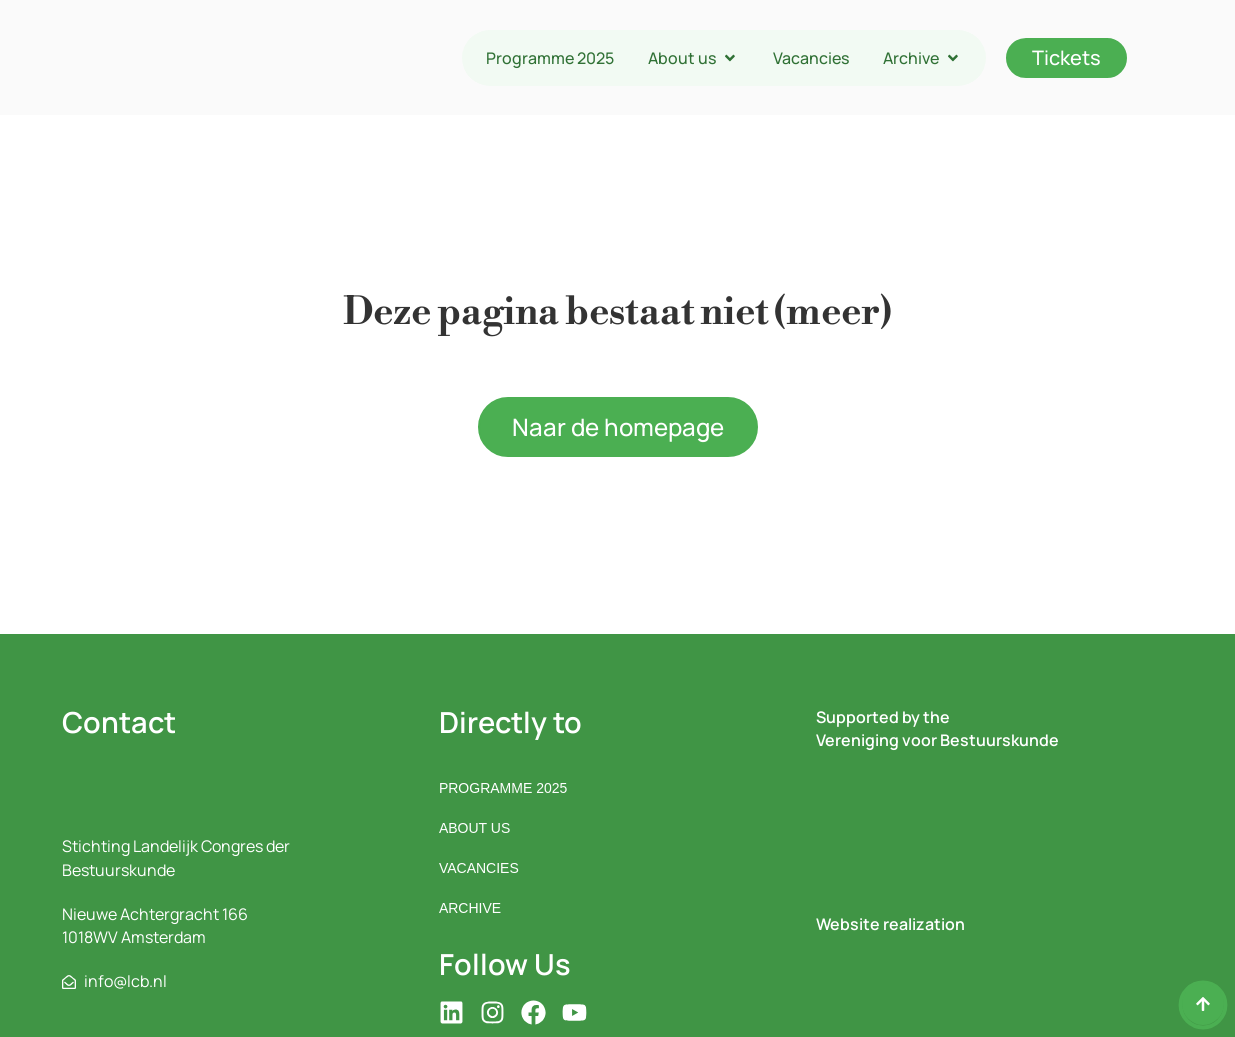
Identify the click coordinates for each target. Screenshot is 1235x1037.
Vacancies (479, 868)
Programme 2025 (503, 788)
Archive (470, 908)
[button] (693, 58)
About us (474, 828)
